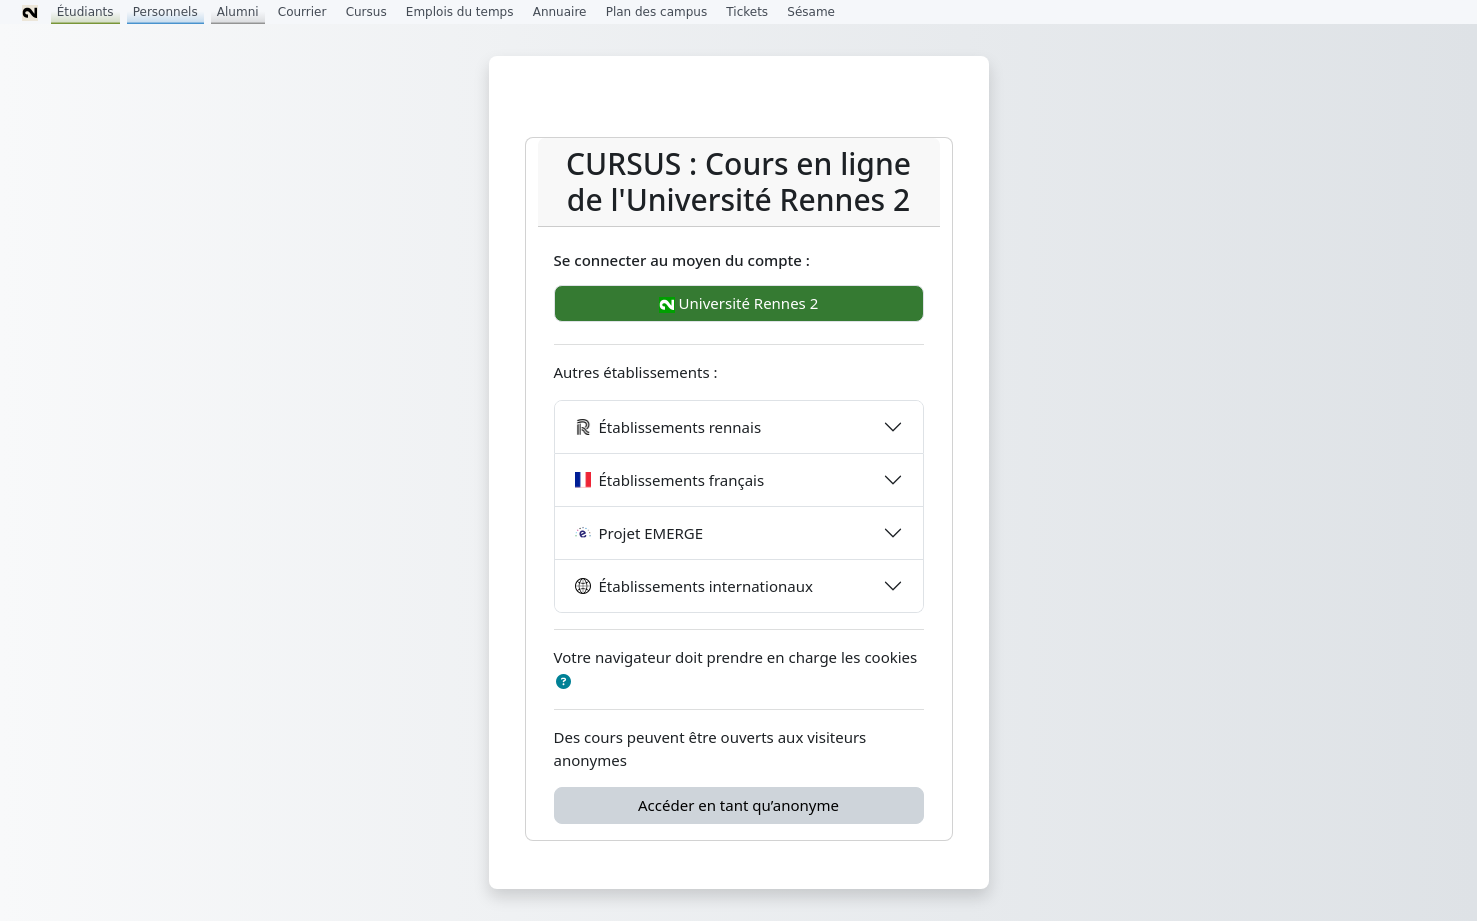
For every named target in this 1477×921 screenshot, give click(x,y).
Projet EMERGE (639, 533)
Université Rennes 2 (739, 303)
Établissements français (670, 480)
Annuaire (560, 12)
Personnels (165, 12)
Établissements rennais (668, 427)
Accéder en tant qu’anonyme (738, 805)
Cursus (366, 12)
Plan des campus (657, 12)
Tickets (747, 12)
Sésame (811, 12)
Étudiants (85, 12)
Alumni (238, 12)
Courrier (302, 12)
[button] (564, 681)
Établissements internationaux (694, 586)
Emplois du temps (460, 12)
